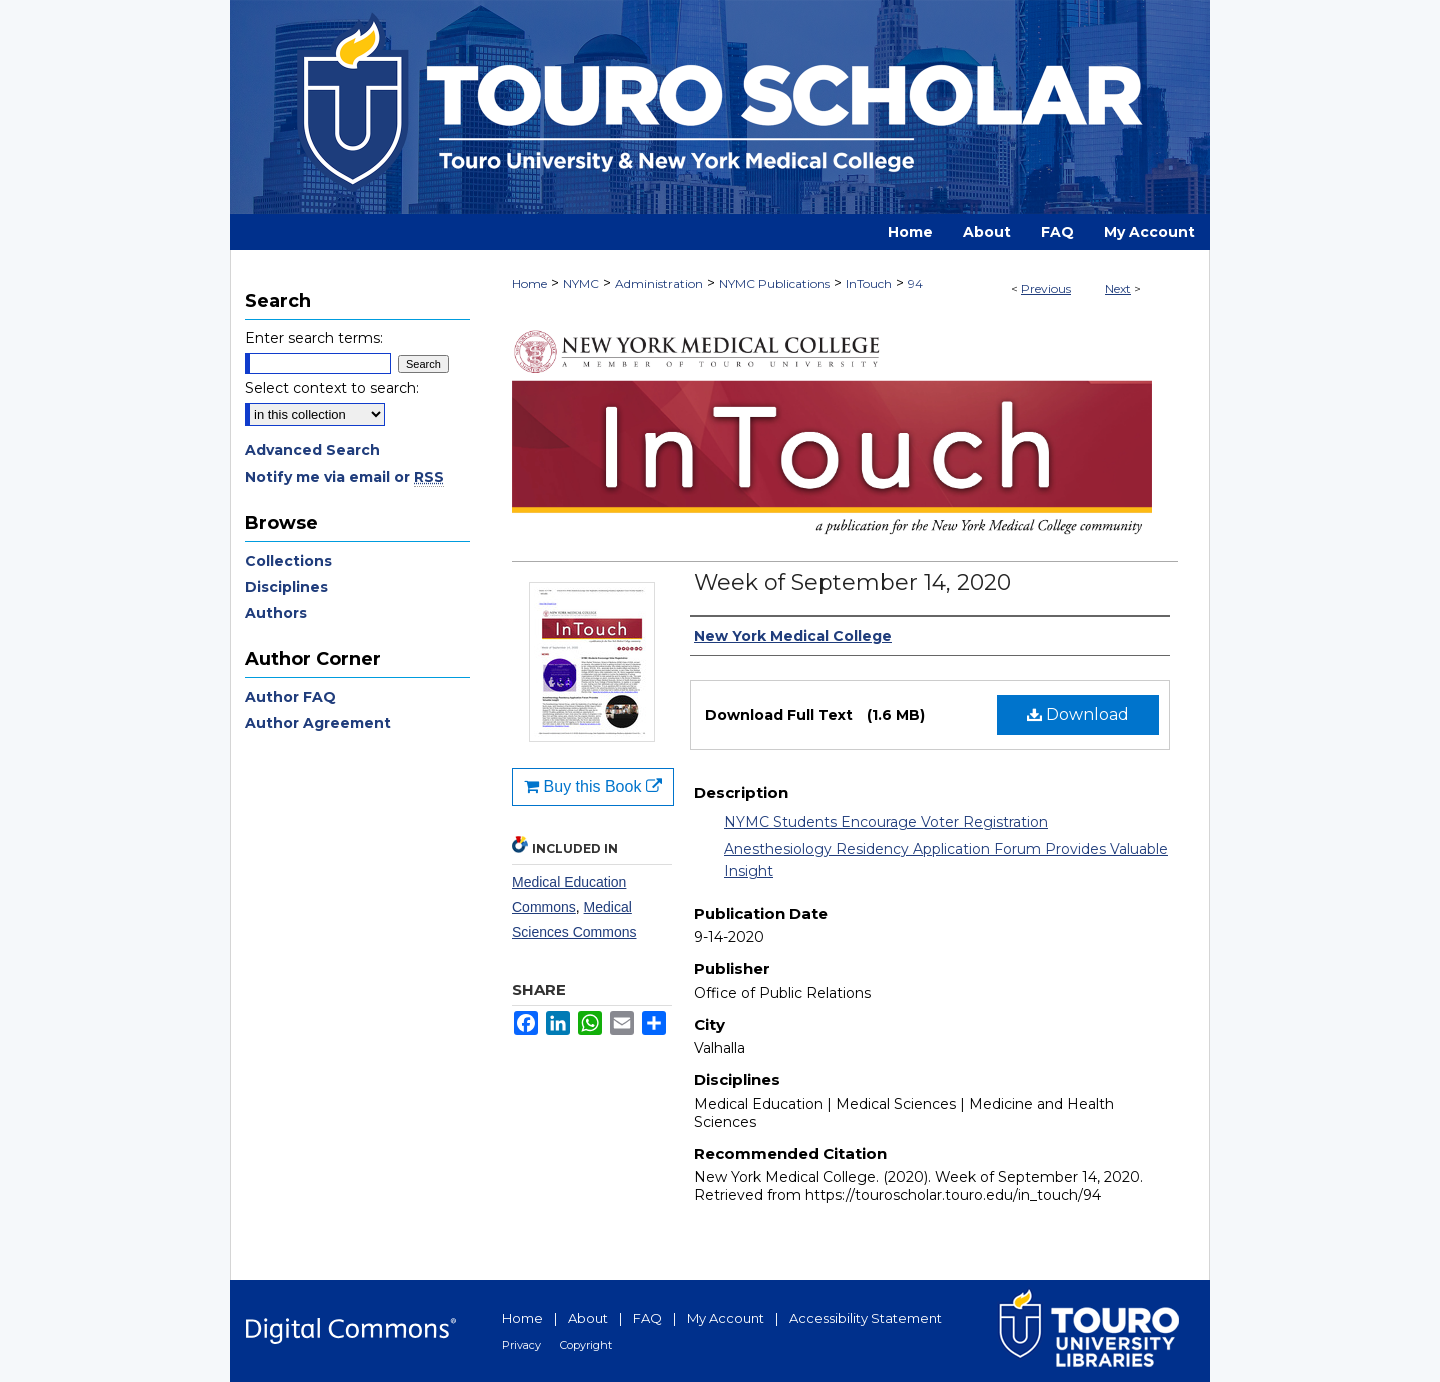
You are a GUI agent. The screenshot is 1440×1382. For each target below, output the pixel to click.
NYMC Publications (774, 283)
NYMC (581, 283)
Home (529, 283)
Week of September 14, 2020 (852, 582)
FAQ (647, 1318)
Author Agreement (318, 723)
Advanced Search (312, 450)
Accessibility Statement (865, 1318)
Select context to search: (332, 388)
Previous (1046, 288)
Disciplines (286, 587)
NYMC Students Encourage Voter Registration (886, 822)
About (588, 1318)
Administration (659, 283)
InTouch (869, 283)
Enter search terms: (314, 338)
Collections (288, 561)
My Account (725, 1318)
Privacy (521, 1345)
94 (915, 283)
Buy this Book (593, 786)
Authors (276, 613)
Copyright (586, 1345)
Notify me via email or (344, 477)
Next (1118, 288)
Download (1078, 714)
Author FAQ (290, 697)
